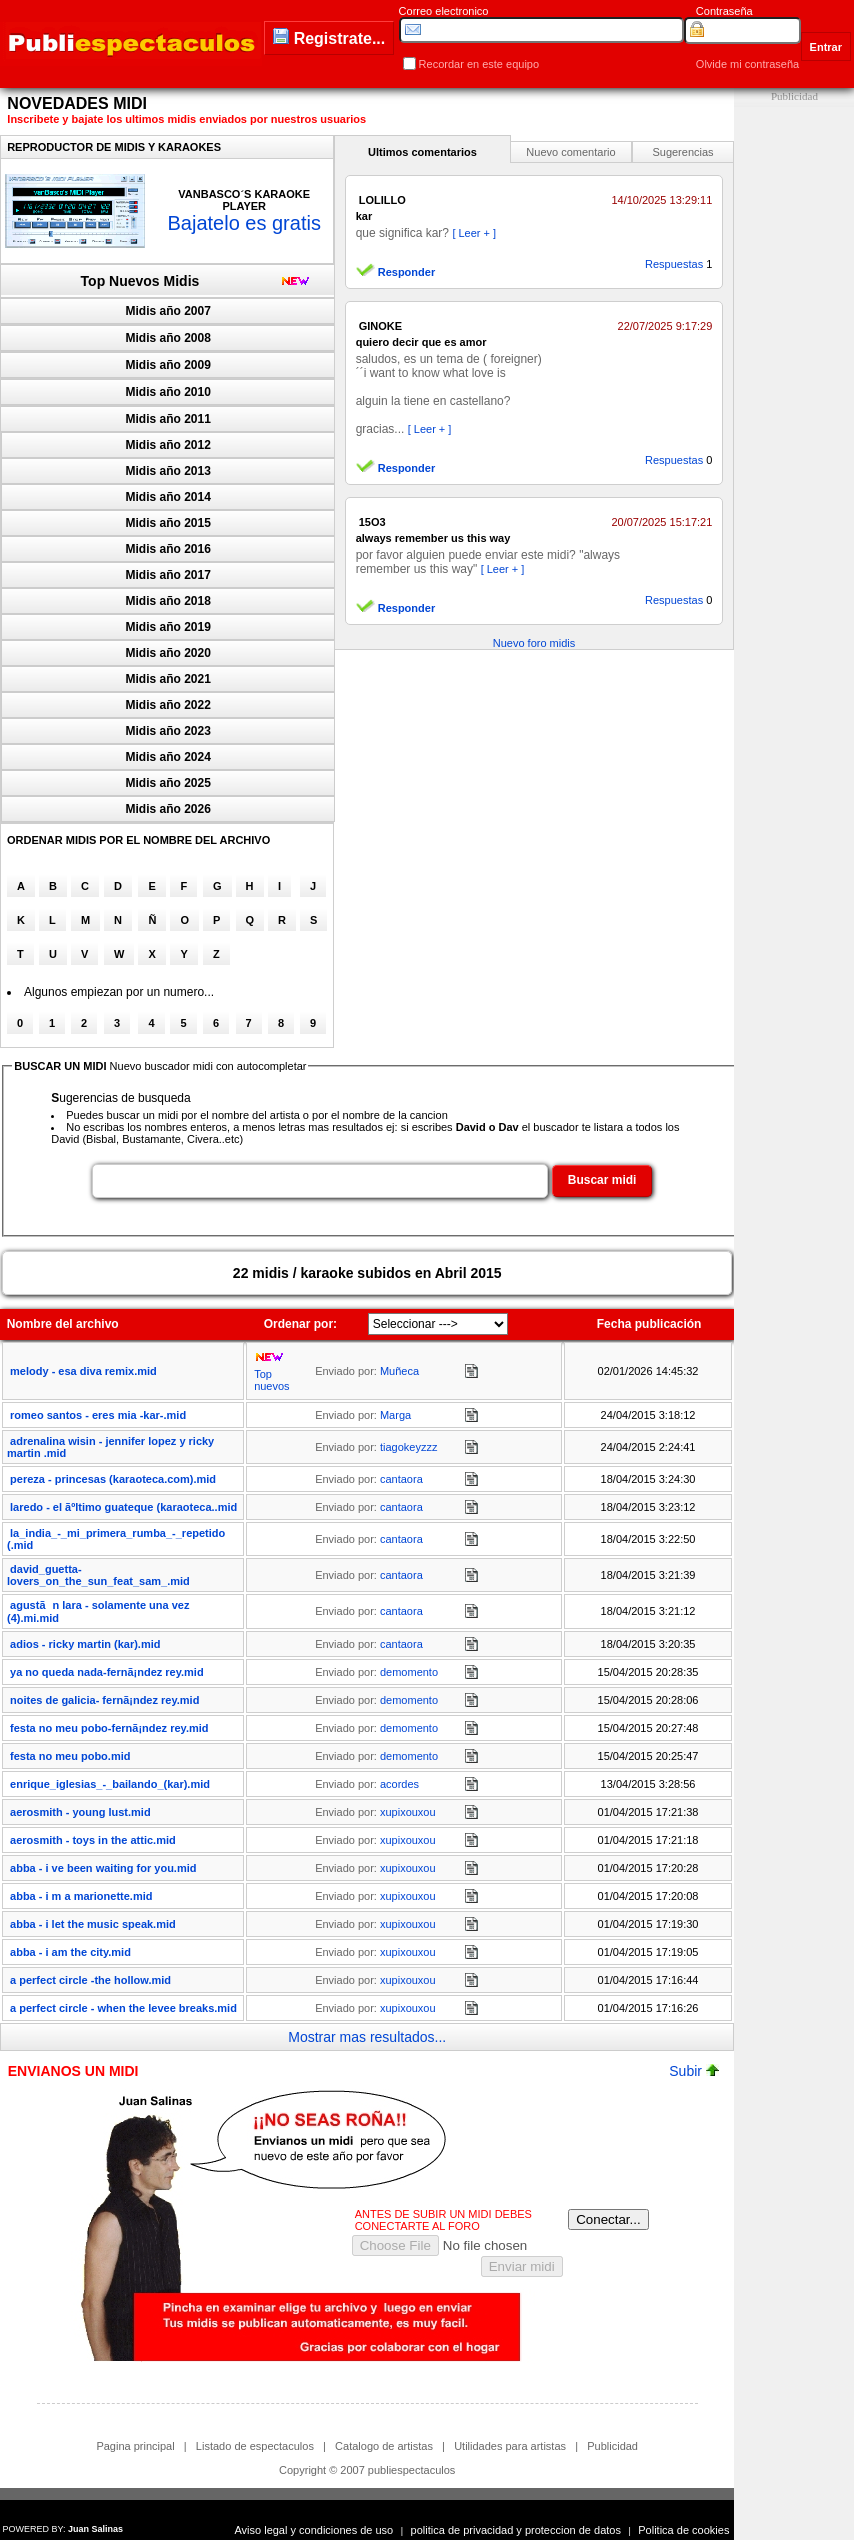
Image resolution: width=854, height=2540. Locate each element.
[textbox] (320, 1181)
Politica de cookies (683, 2530)
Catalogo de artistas (384, 2446)
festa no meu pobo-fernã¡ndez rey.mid (109, 1728)
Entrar (826, 47)
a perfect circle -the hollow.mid (90, 1980)
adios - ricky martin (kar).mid (85, 1644)
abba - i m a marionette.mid (81, 1896)
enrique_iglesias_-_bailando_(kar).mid (110, 1784)
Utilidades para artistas (510, 2446)
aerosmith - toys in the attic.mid (93, 1840)
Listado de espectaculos (255, 2446)
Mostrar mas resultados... (367, 2037)
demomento (409, 1672)
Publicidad (612, 2446)
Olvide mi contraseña (747, 64)
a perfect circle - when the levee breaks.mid (123, 2008)
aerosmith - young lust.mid (80, 1812)
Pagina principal (135, 2446)
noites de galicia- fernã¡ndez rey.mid (104, 1700)
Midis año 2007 (168, 311)
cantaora (401, 1479)
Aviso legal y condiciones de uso (313, 2530)
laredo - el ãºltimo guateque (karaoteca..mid (123, 1507)
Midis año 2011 (168, 419)
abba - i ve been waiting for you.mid (103, 1868)
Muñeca (399, 1371)
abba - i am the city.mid (70, 1952)
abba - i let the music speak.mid (93, 1924)
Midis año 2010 (168, 392)
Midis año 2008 (168, 338)
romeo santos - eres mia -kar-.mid (98, 1415)
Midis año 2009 (168, 365)
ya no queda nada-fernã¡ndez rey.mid (107, 1672)
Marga (395, 1415)
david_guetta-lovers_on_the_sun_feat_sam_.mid (98, 1575)
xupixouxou (408, 1812)
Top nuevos (271, 1380)
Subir (694, 2071)
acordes (399, 1784)
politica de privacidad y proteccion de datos (516, 2530)
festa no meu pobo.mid (70, 1756)
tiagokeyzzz (408, 1447)
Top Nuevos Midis (140, 281)
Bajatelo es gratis (243, 223)
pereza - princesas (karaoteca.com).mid (113, 1479)
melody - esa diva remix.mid (83, 1371)
